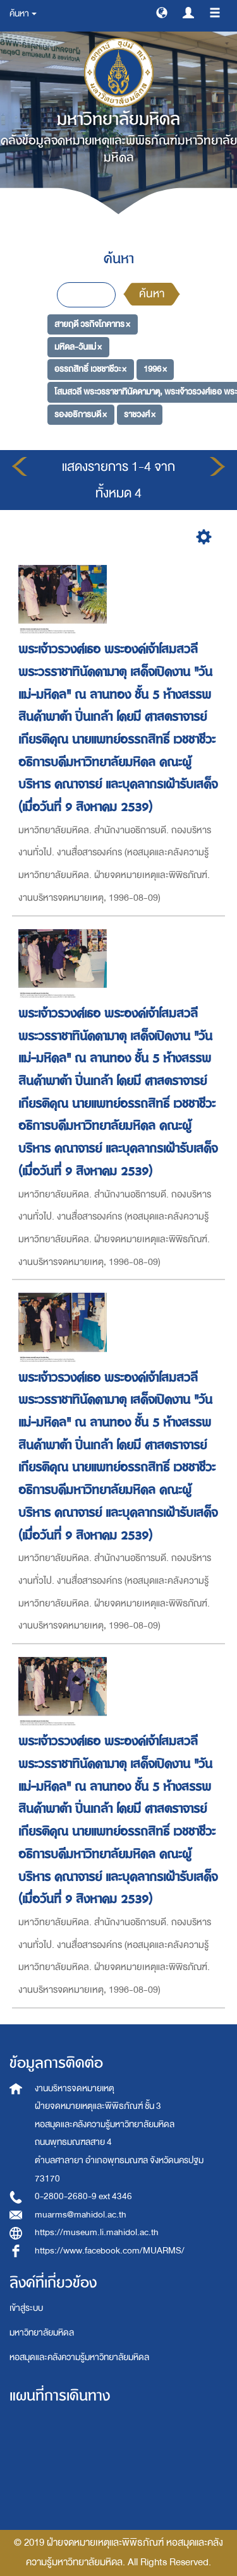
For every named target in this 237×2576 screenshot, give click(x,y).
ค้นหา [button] (23, 13)
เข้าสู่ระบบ (26, 2308)
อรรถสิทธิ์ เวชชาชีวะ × (90, 369)
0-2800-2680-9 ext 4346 (83, 2196)
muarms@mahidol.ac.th (80, 2215)
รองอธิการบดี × (80, 414)
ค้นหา (151, 294)
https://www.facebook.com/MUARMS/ (110, 2250)
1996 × (155, 369)
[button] (161, 12)
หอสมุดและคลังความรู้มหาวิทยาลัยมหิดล (79, 2357)
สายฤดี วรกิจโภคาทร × (92, 324)
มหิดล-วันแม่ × (78, 347)
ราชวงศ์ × (139, 414)
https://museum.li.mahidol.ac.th (97, 2232)
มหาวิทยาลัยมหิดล (41, 2333)
